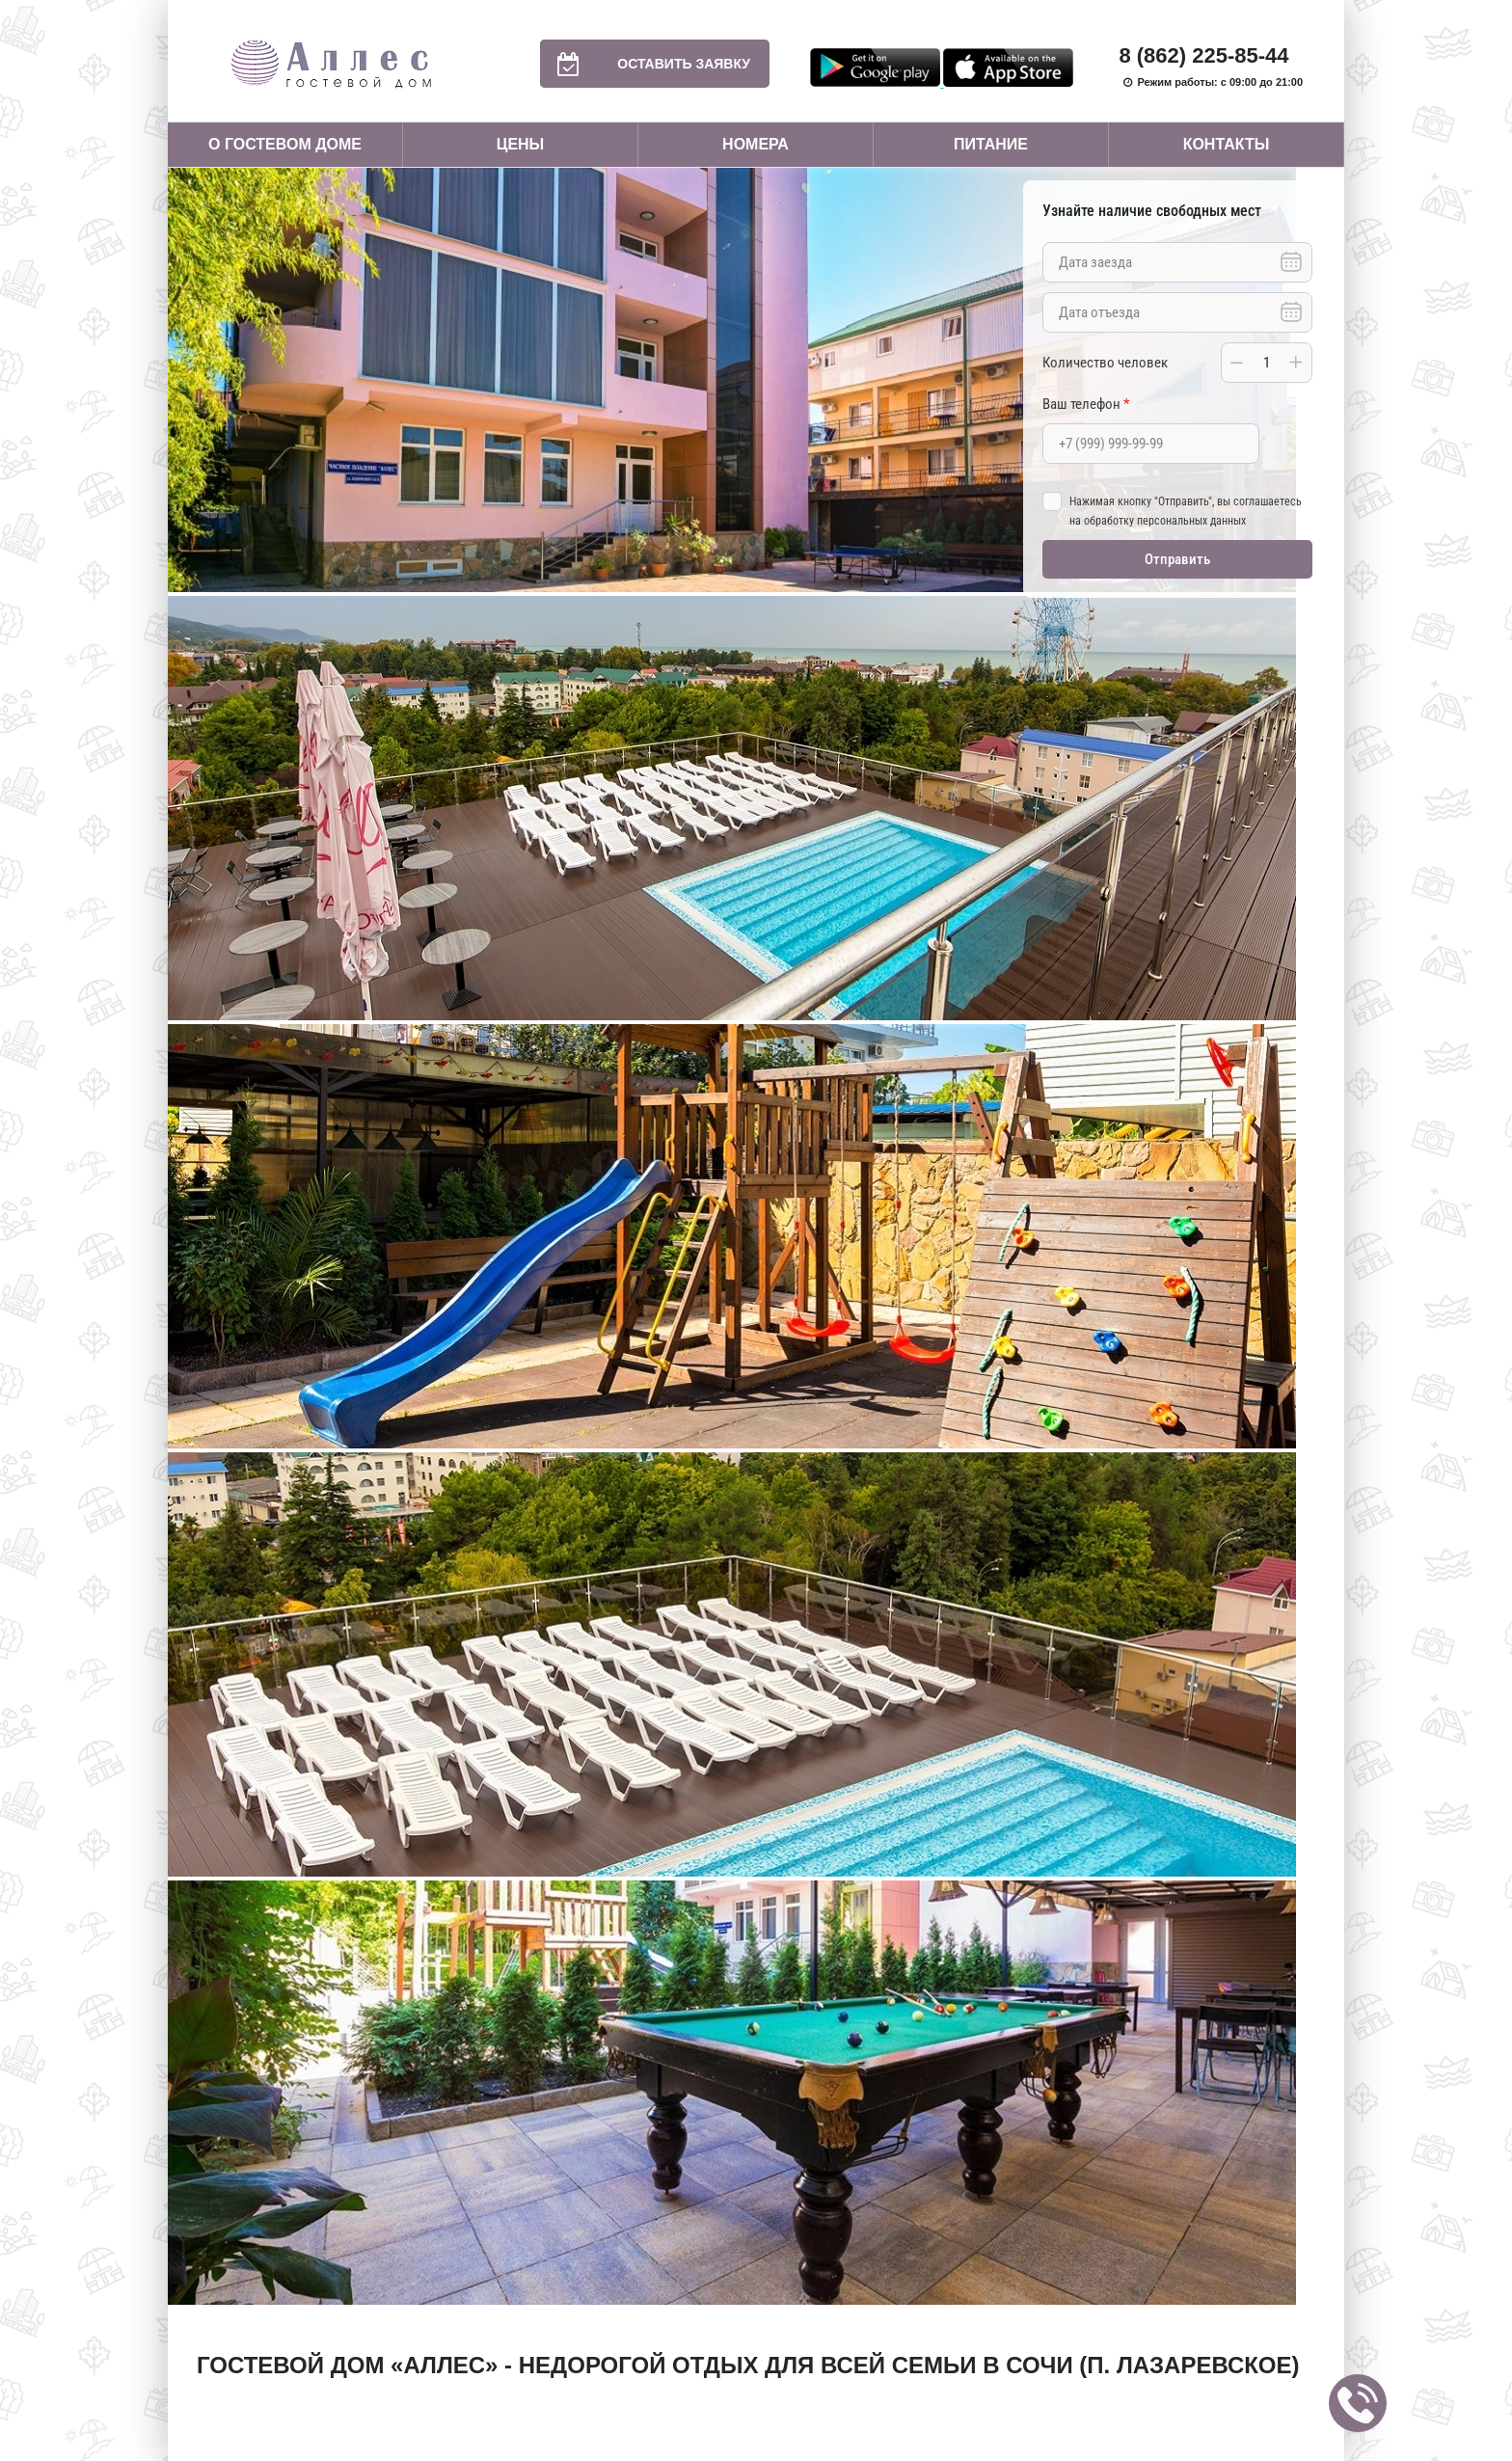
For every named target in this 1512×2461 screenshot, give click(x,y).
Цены (521, 144)
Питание (991, 144)
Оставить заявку (645, 64)
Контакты (1226, 144)
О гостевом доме (285, 144)
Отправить (1177, 559)
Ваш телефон (1085, 404)
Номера (755, 144)
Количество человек (1105, 362)
